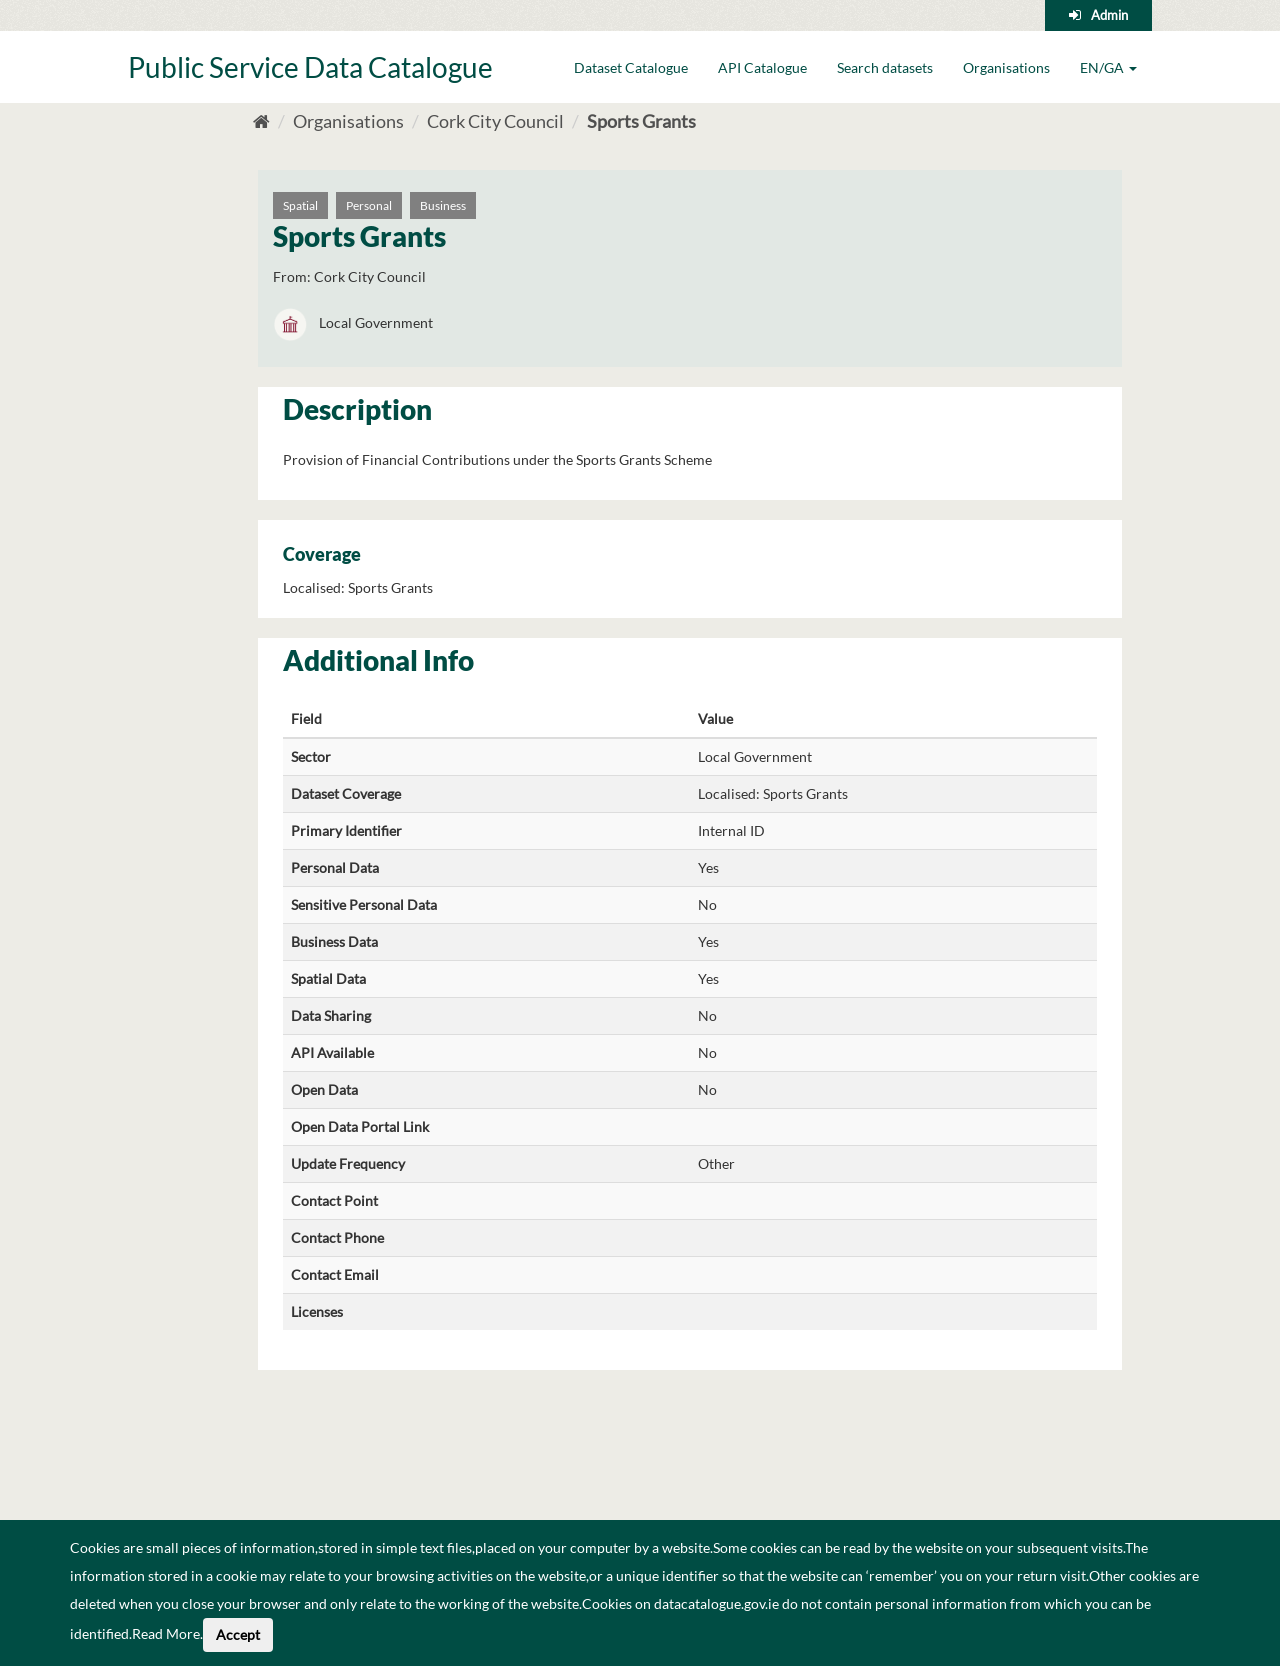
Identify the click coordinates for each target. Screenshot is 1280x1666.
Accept (238, 1634)
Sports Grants (641, 121)
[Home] (261, 121)
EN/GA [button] (1108, 67)
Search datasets (885, 67)
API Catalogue (762, 67)
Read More (166, 1633)
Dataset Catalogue (631, 67)
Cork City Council (495, 121)
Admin (1109, 15)
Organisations (1006, 67)
